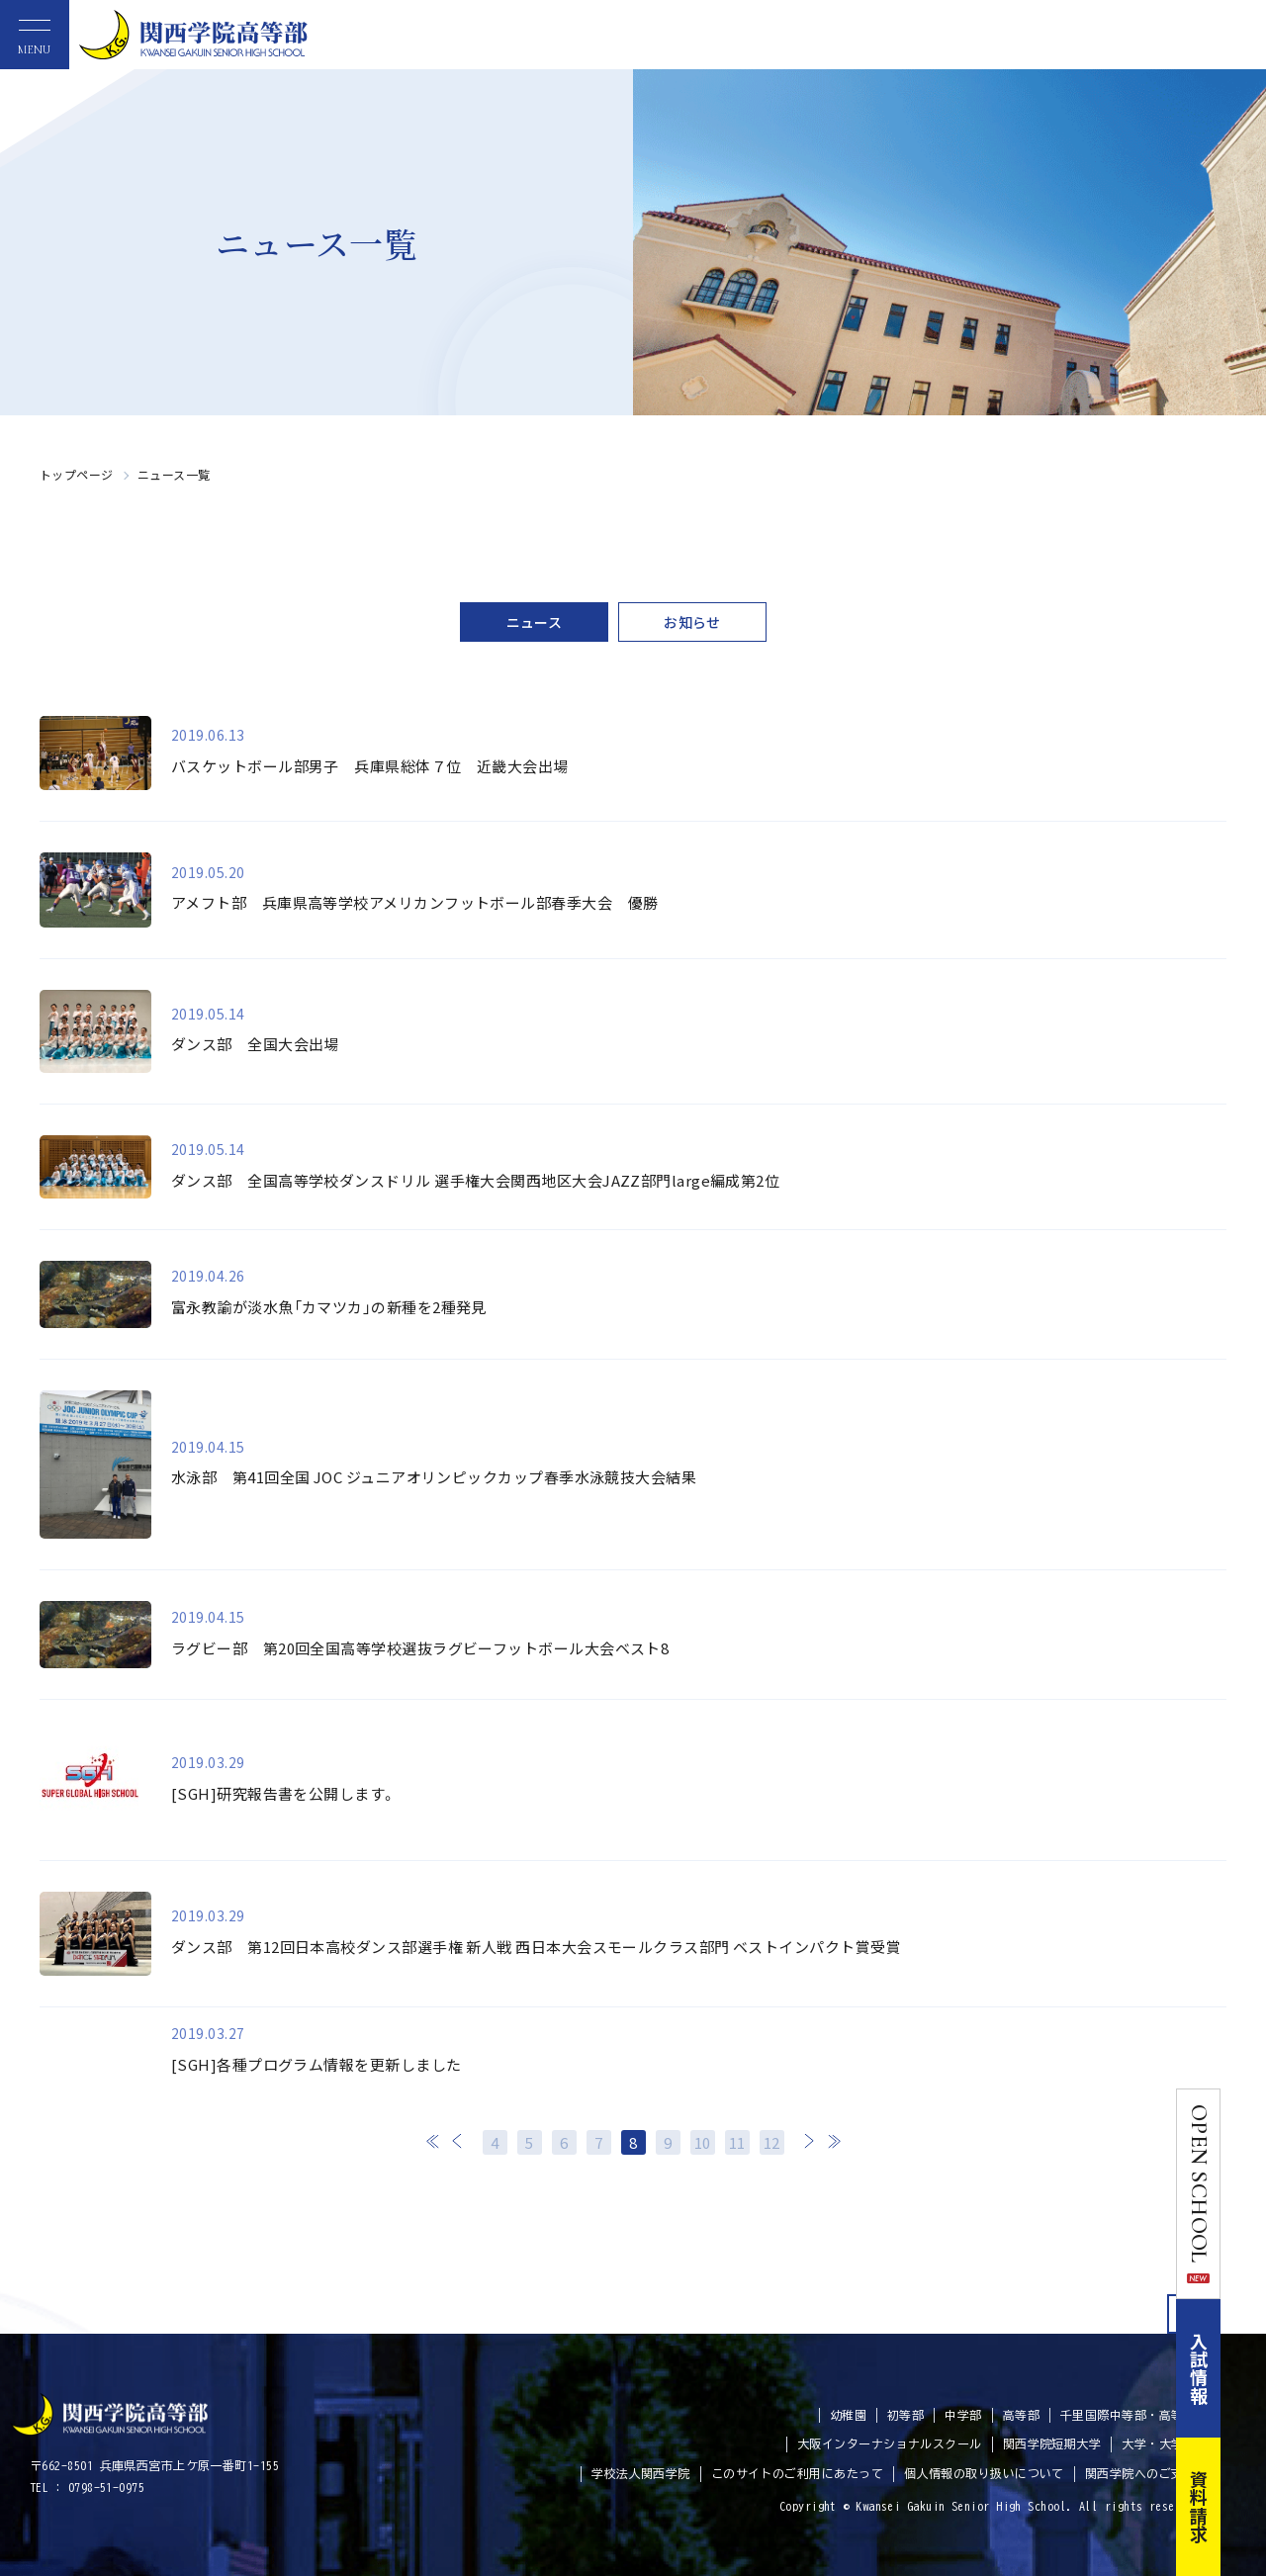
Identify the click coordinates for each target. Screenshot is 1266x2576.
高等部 (1021, 2415)
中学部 (963, 2415)
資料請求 (1244, 2506)
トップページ (77, 474)
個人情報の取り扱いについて (984, 2473)
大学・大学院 (1159, 2443)
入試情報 (1244, 2368)
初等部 (905, 2415)
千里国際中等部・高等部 (1128, 2415)
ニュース (534, 622)
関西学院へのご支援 (1140, 2473)
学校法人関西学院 (640, 2473)
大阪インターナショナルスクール (889, 2443)
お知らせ (692, 622)
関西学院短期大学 (1052, 2443)
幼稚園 (848, 2415)
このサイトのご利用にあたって (797, 2473)
